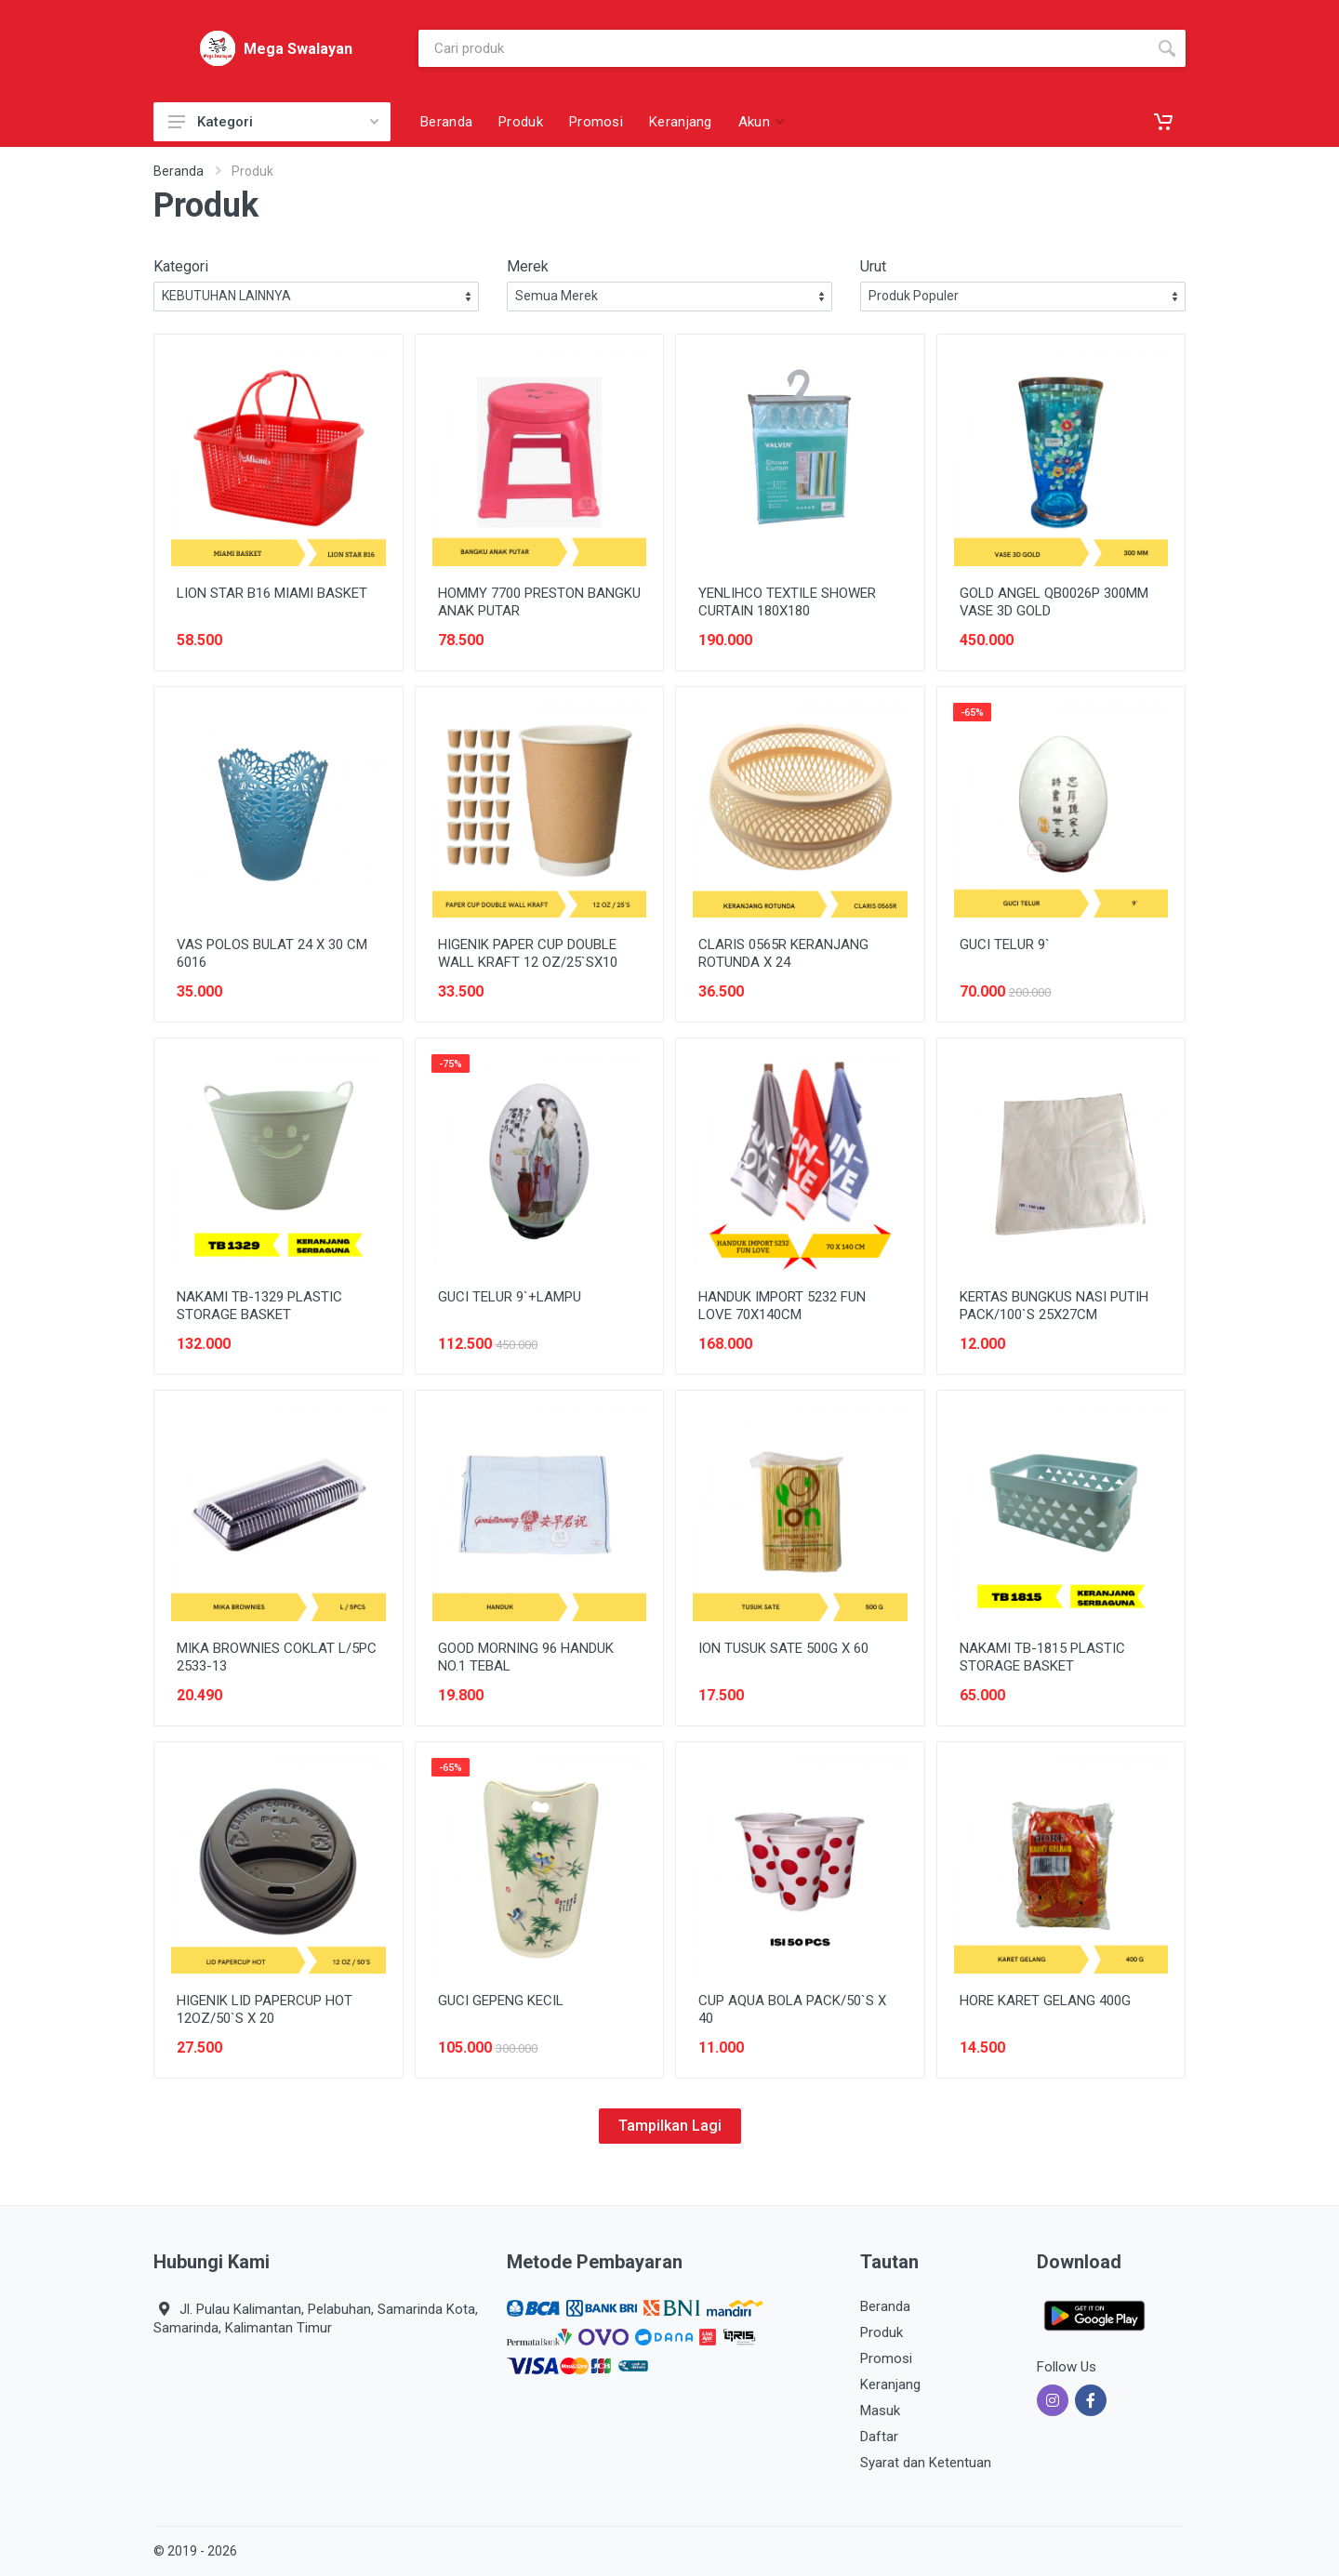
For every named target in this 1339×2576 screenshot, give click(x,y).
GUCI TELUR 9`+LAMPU (509, 1296)
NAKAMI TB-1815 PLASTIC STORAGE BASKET (1042, 1657)
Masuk (880, 2410)
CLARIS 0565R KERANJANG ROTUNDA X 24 (783, 953)
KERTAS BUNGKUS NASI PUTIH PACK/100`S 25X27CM (1054, 1305)
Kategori (273, 121)
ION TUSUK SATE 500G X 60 (783, 1648)
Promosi (886, 2358)
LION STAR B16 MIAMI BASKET (272, 593)
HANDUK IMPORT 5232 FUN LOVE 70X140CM (782, 1305)
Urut (873, 266)
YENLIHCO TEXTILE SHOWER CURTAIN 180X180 (787, 602)
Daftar (879, 2436)
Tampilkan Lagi (670, 2125)
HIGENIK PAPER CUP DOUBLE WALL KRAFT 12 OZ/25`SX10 (527, 953)
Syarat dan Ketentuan (925, 2462)
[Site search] (783, 48)
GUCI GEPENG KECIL (500, 2000)
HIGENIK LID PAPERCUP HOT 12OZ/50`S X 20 (264, 2009)
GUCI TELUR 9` (1005, 944)
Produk (881, 2332)
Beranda (178, 171)
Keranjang (890, 2384)
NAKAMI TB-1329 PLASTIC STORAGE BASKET (259, 1305)
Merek (528, 266)
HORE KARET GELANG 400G (1045, 2000)
